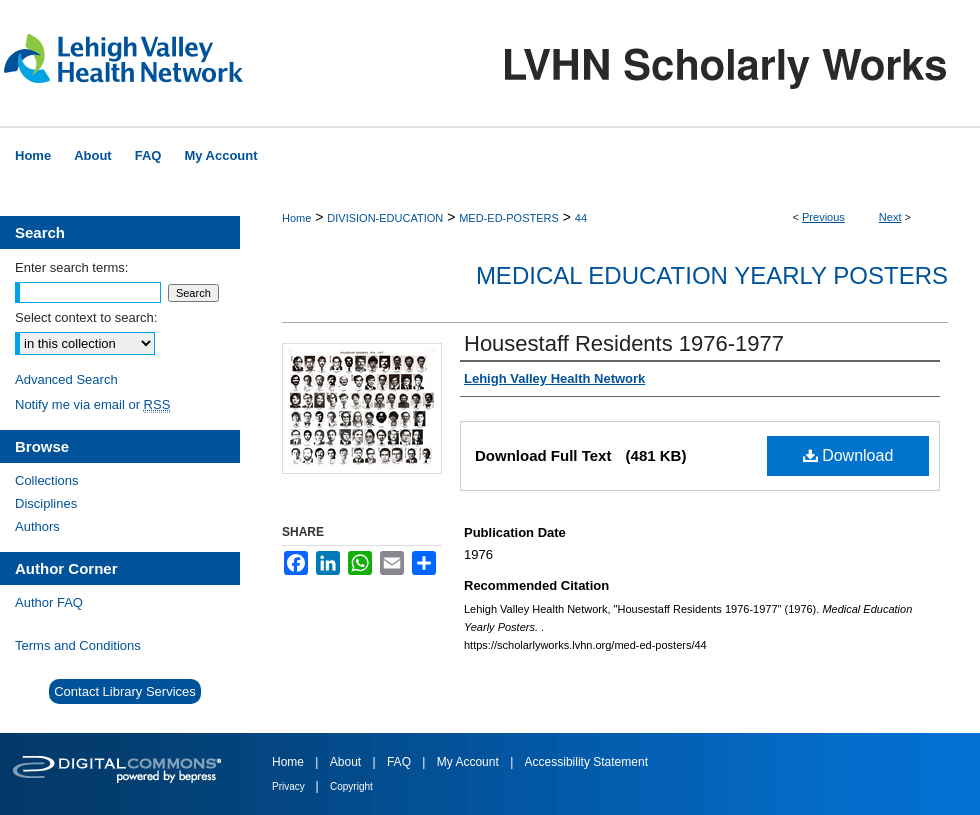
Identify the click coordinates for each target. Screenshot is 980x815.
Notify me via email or (92, 404)
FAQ (400, 762)
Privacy (290, 786)
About (347, 762)
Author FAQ (49, 602)
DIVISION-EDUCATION (385, 218)
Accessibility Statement (586, 762)
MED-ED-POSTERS (509, 218)
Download (848, 455)
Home (296, 218)
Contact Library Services (125, 691)
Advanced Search (66, 379)
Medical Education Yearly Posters (712, 275)
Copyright (351, 786)
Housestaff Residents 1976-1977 (624, 343)
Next (890, 217)
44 (581, 218)
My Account (469, 762)
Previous (823, 217)
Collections (47, 480)
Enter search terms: (71, 267)
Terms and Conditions (78, 645)
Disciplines (46, 503)
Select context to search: (86, 317)
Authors (37, 526)
